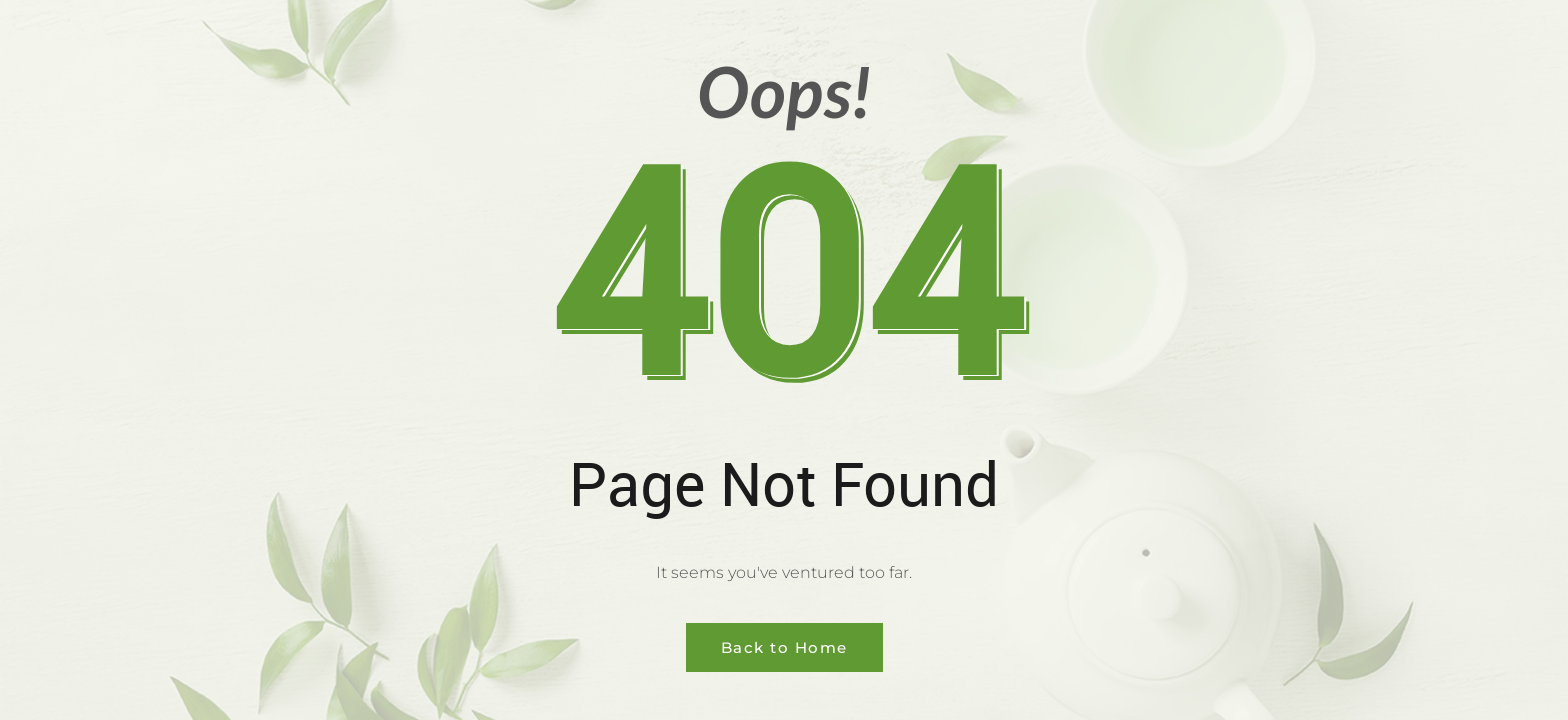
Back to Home (784, 647)
